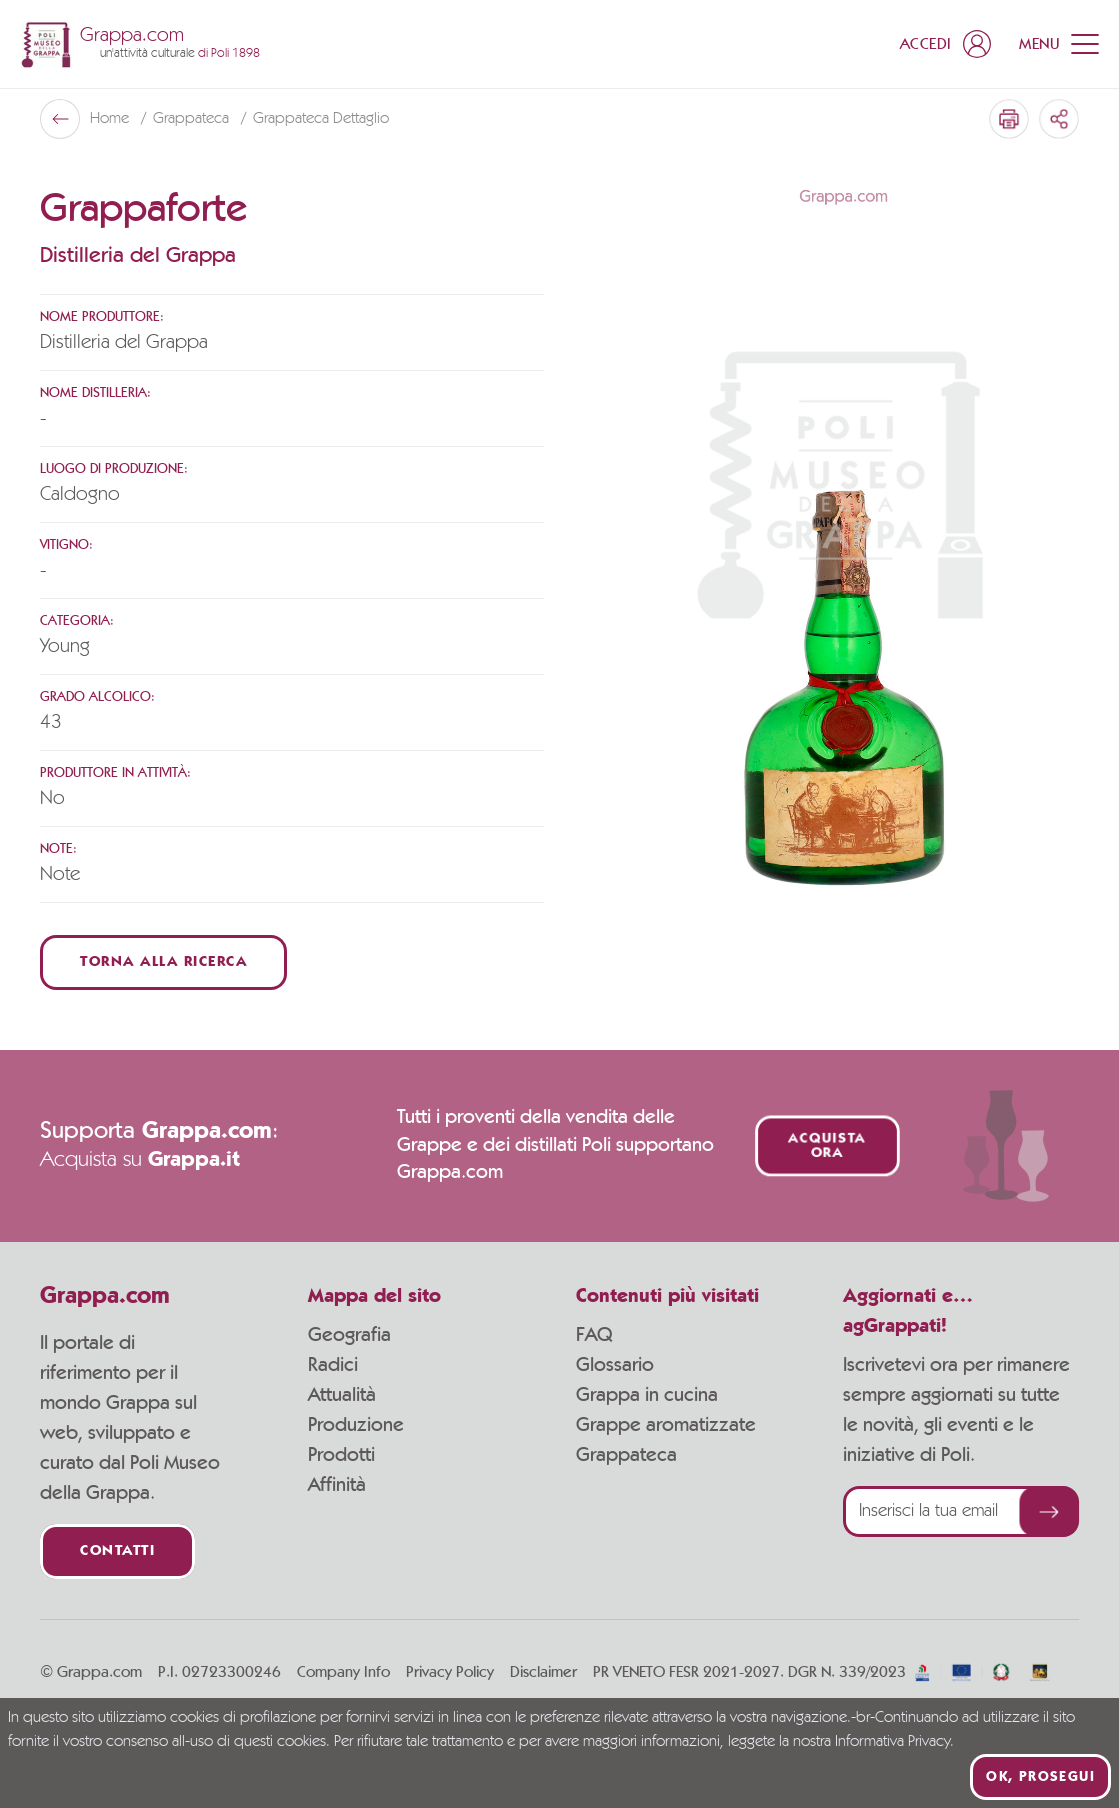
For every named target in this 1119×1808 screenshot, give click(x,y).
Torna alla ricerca (163, 962)
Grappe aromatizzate (666, 1425)
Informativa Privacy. (894, 1742)
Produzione (356, 1425)
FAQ (594, 1335)
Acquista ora (827, 1146)
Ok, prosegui (1040, 1777)
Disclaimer (543, 1672)
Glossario (615, 1365)
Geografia (349, 1335)
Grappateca (193, 119)
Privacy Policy (450, 1672)
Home (111, 119)
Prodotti (341, 1455)
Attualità (342, 1395)
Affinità (337, 1485)
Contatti (117, 1551)
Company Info (343, 1672)
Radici (333, 1365)
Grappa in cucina (647, 1395)
